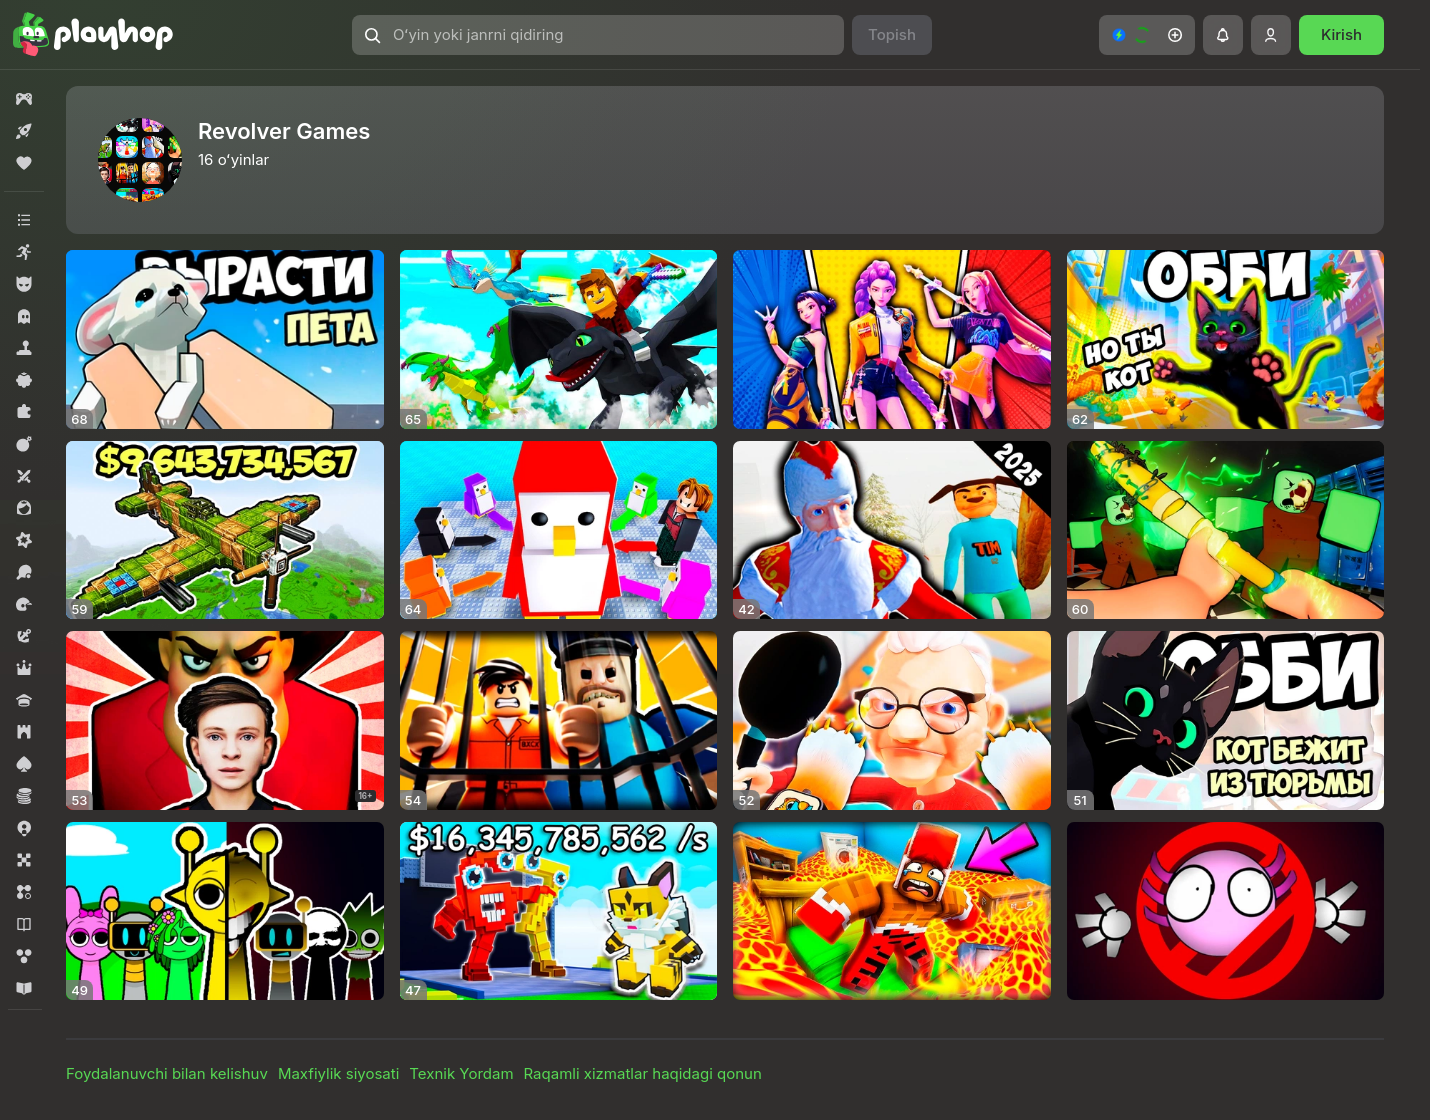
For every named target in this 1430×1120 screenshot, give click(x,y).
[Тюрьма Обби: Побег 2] (559, 720)
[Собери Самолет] (225, 530)
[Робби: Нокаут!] (559, 530)
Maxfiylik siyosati (338, 1073)
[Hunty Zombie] (1226, 530)
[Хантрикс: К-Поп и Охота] (892, 339)
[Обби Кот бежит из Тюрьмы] (1226, 720)
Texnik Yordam (461, 1073)
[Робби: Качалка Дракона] (559, 339)
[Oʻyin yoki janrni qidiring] (598, 35)
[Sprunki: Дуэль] (225, 911)
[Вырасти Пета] (225, 339)
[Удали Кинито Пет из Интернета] (1226, 911)
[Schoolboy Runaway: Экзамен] (225, 720)
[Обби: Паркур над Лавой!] (892, 911)
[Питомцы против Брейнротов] (559, 911)
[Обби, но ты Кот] (1226, 339)
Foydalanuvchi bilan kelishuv (167, 1073)
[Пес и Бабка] (892, 720)
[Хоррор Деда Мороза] (892, 530)
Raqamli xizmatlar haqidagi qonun (643, 1073)
